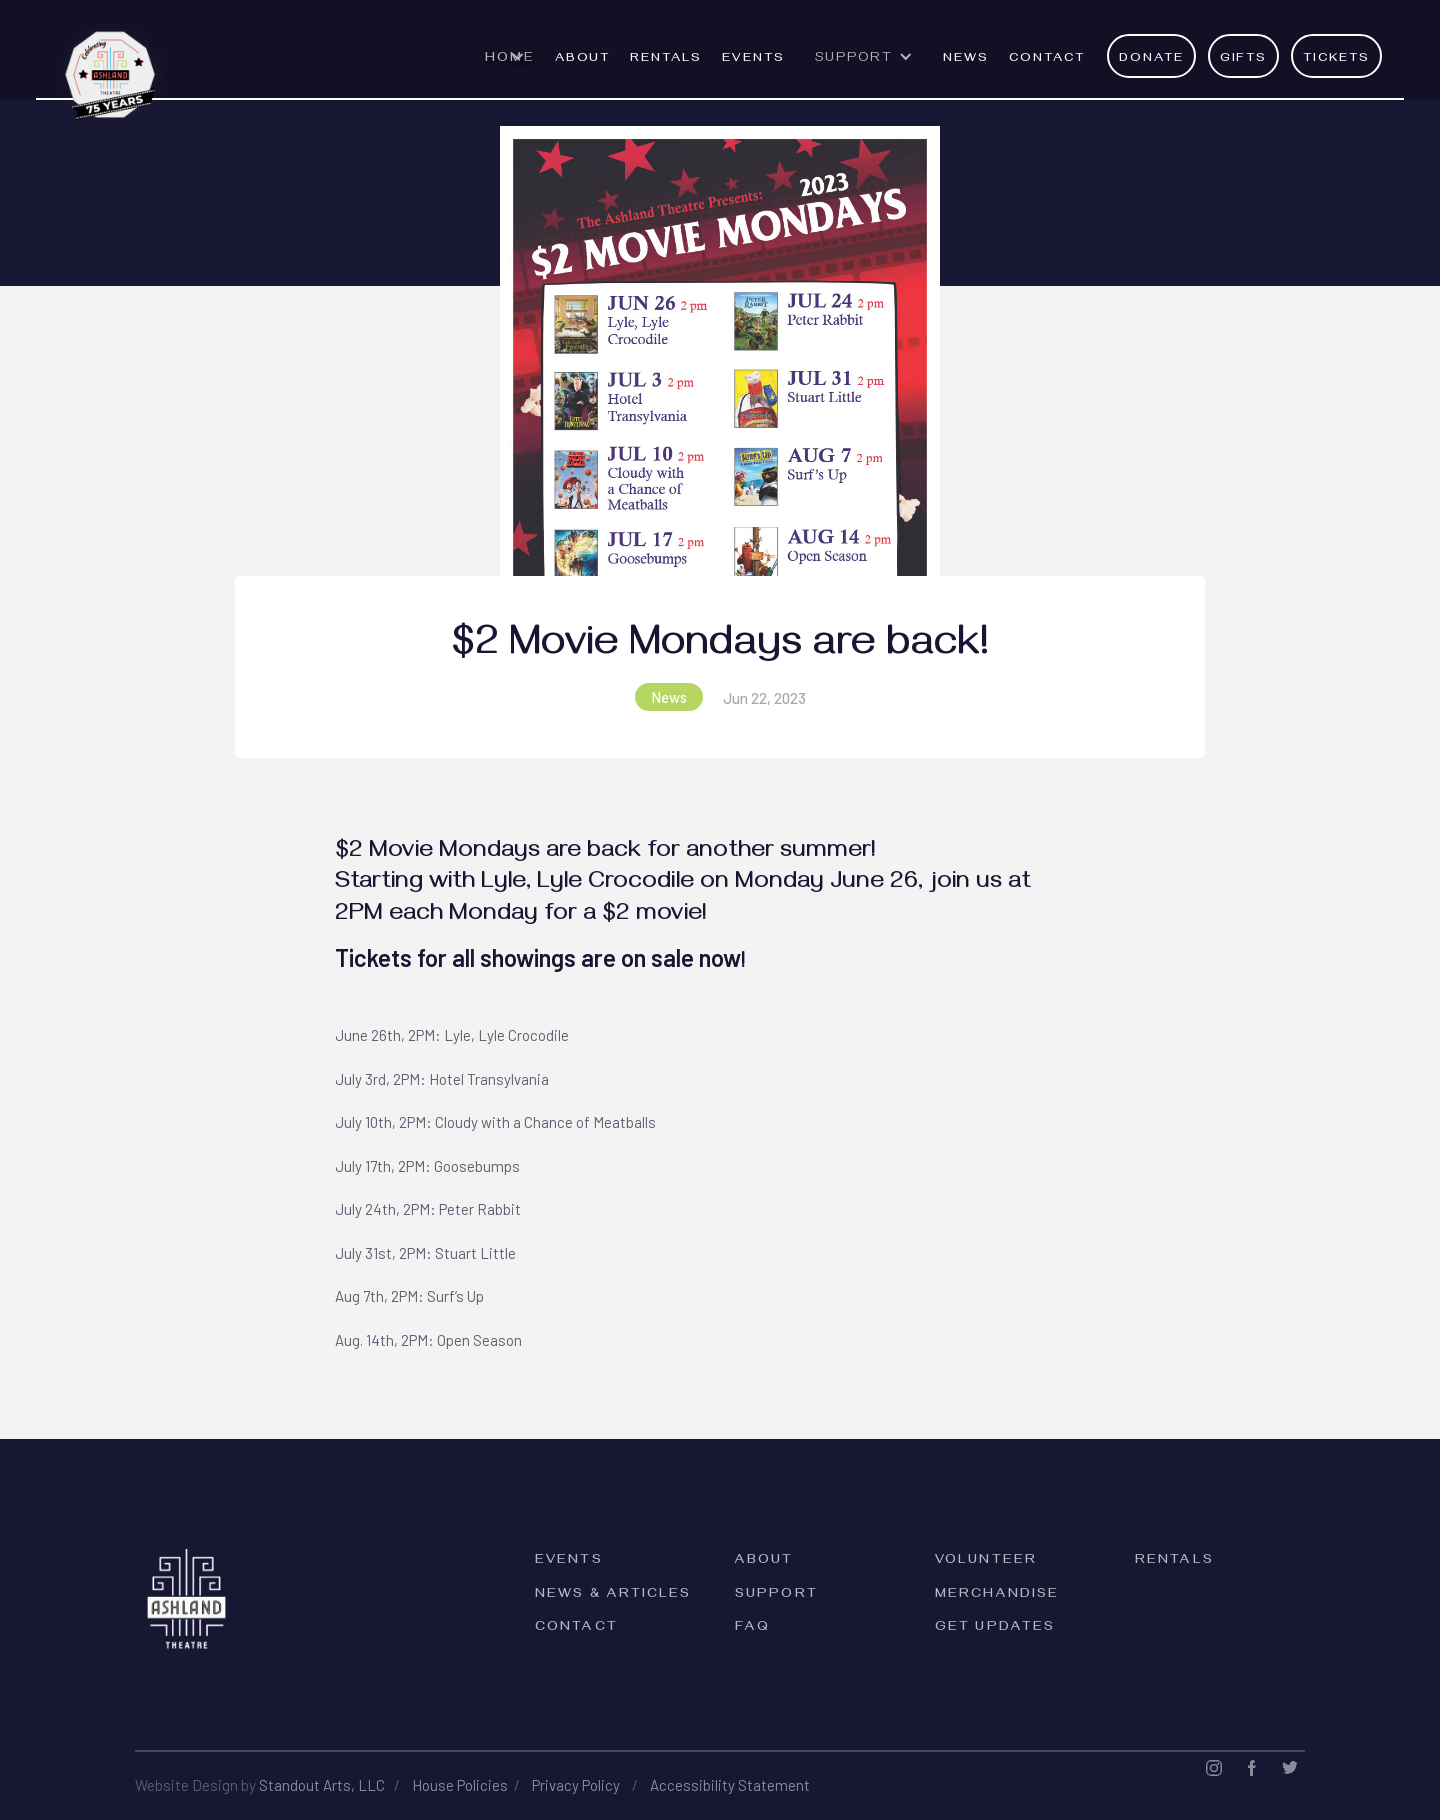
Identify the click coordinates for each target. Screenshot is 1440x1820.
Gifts (1244, 59)
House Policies (460, 1785)
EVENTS (753, 59)
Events (569, 1561)
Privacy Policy (576, 1785)
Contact (1047, 59)
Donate (1151, 59)
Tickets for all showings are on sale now (538, 957)
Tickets (1336, 59)
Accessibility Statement (730, 1785)
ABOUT (583, 59)
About (764, 1561)
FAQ (752, 1628)
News (966, 59)
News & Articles (613, 1595)
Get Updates (995, 1628)
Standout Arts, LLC (322, 1785)
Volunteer (986, 1561)
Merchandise (997, 1595)
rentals (666, 59)
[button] (509, 68)
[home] (110, 64)
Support (776, 1595)
